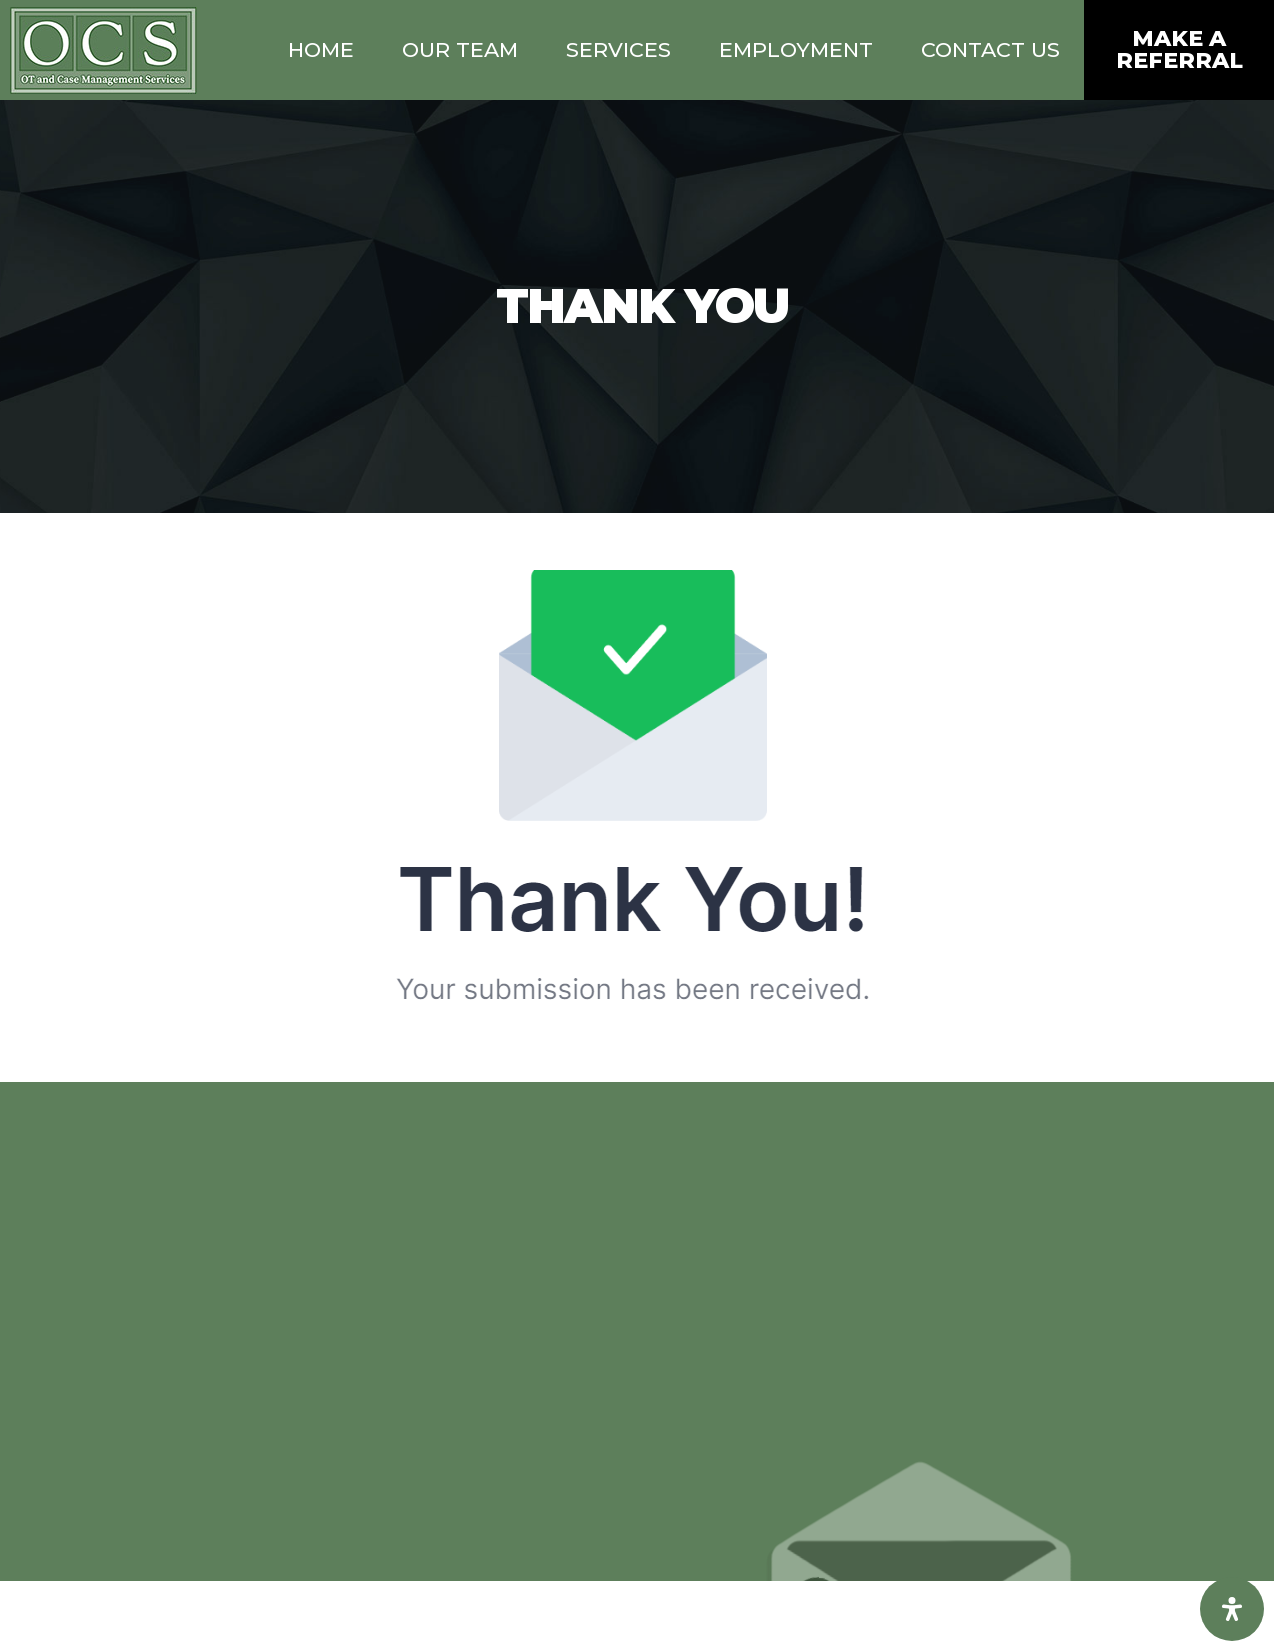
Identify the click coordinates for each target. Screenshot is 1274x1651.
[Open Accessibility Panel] (1232, 1609)
